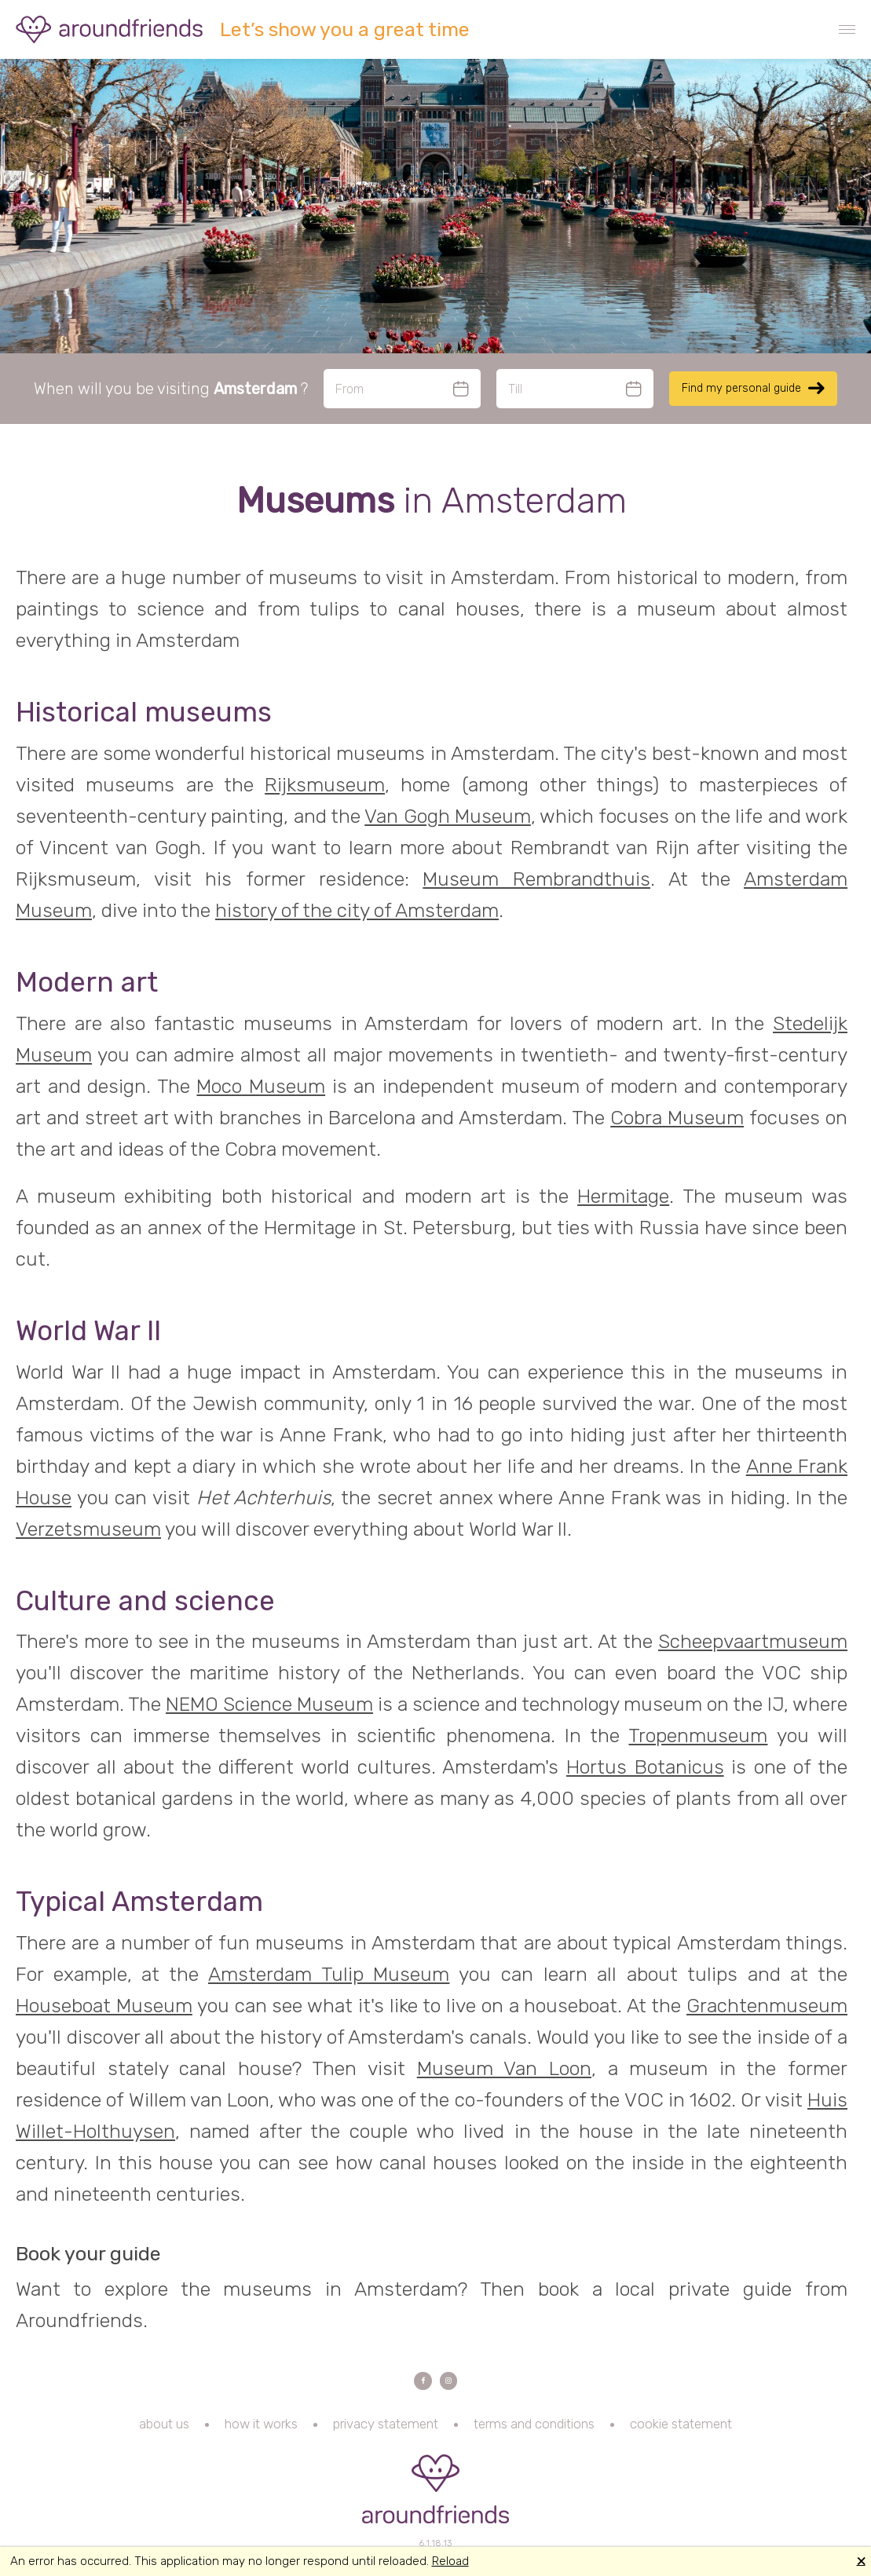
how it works (261, 2433)
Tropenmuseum (697, 1735)
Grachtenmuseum (766, 2005)
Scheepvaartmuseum (752, 1641)
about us (164, 2433)
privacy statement (385, 2433)
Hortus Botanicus (645, 1767)
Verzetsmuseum (88, 1529)
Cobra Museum (677, 1117)
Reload (450, 2561)
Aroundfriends (110, 29)
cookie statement (681, 2433)
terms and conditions (534, 2433)
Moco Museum (260, 1086)
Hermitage (623, 1196)
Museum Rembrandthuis (536, 879)
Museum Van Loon (504, 2068)
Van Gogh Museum (447, 816)
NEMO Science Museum (269, 1704)
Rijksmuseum (325, 784)
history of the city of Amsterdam (357, 910)
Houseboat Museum (104, 2005)
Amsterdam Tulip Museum (328, 1974)
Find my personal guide (741, 388)
